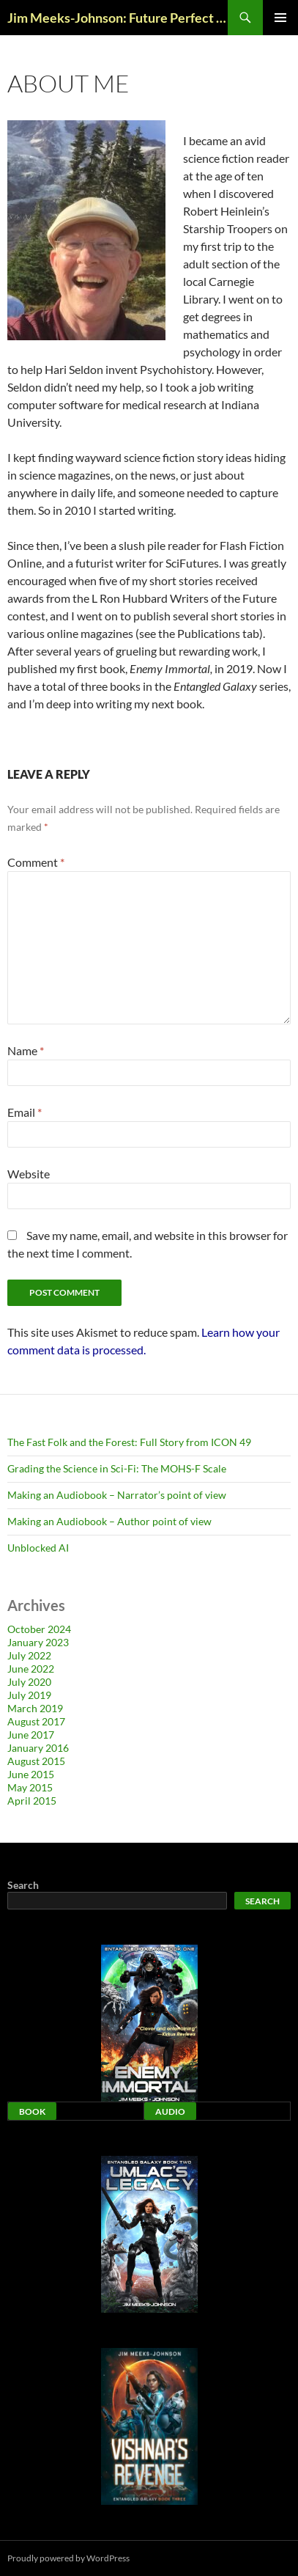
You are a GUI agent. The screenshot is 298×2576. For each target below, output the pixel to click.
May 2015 (30, 1787)
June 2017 (30, 1734)
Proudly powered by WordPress (68, 2558)
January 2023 (38, 1642)
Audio (170, 2111)
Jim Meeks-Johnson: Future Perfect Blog (117, 18)
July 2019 (29, 1695)
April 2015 (31, 1800)
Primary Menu (280, 17)
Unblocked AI (38, 1547)
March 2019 (35, 1708)
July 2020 (29, 1682)
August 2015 (36, 1761)
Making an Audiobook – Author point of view (109, 1521)
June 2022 (30, 1668)
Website (28, 1174)
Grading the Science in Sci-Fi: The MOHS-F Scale (116, 1468)
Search (23, 1885)
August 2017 (36, 1721)
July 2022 (29, 1655)
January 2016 (38, 1748)
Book (32, 2111)
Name (25, 1050)
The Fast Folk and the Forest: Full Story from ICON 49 (129, 1442)
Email (24, 1112)
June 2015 (30, 1774)
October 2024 (39, 1629)
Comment (35, 862)
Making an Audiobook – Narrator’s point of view (116, 1495)
